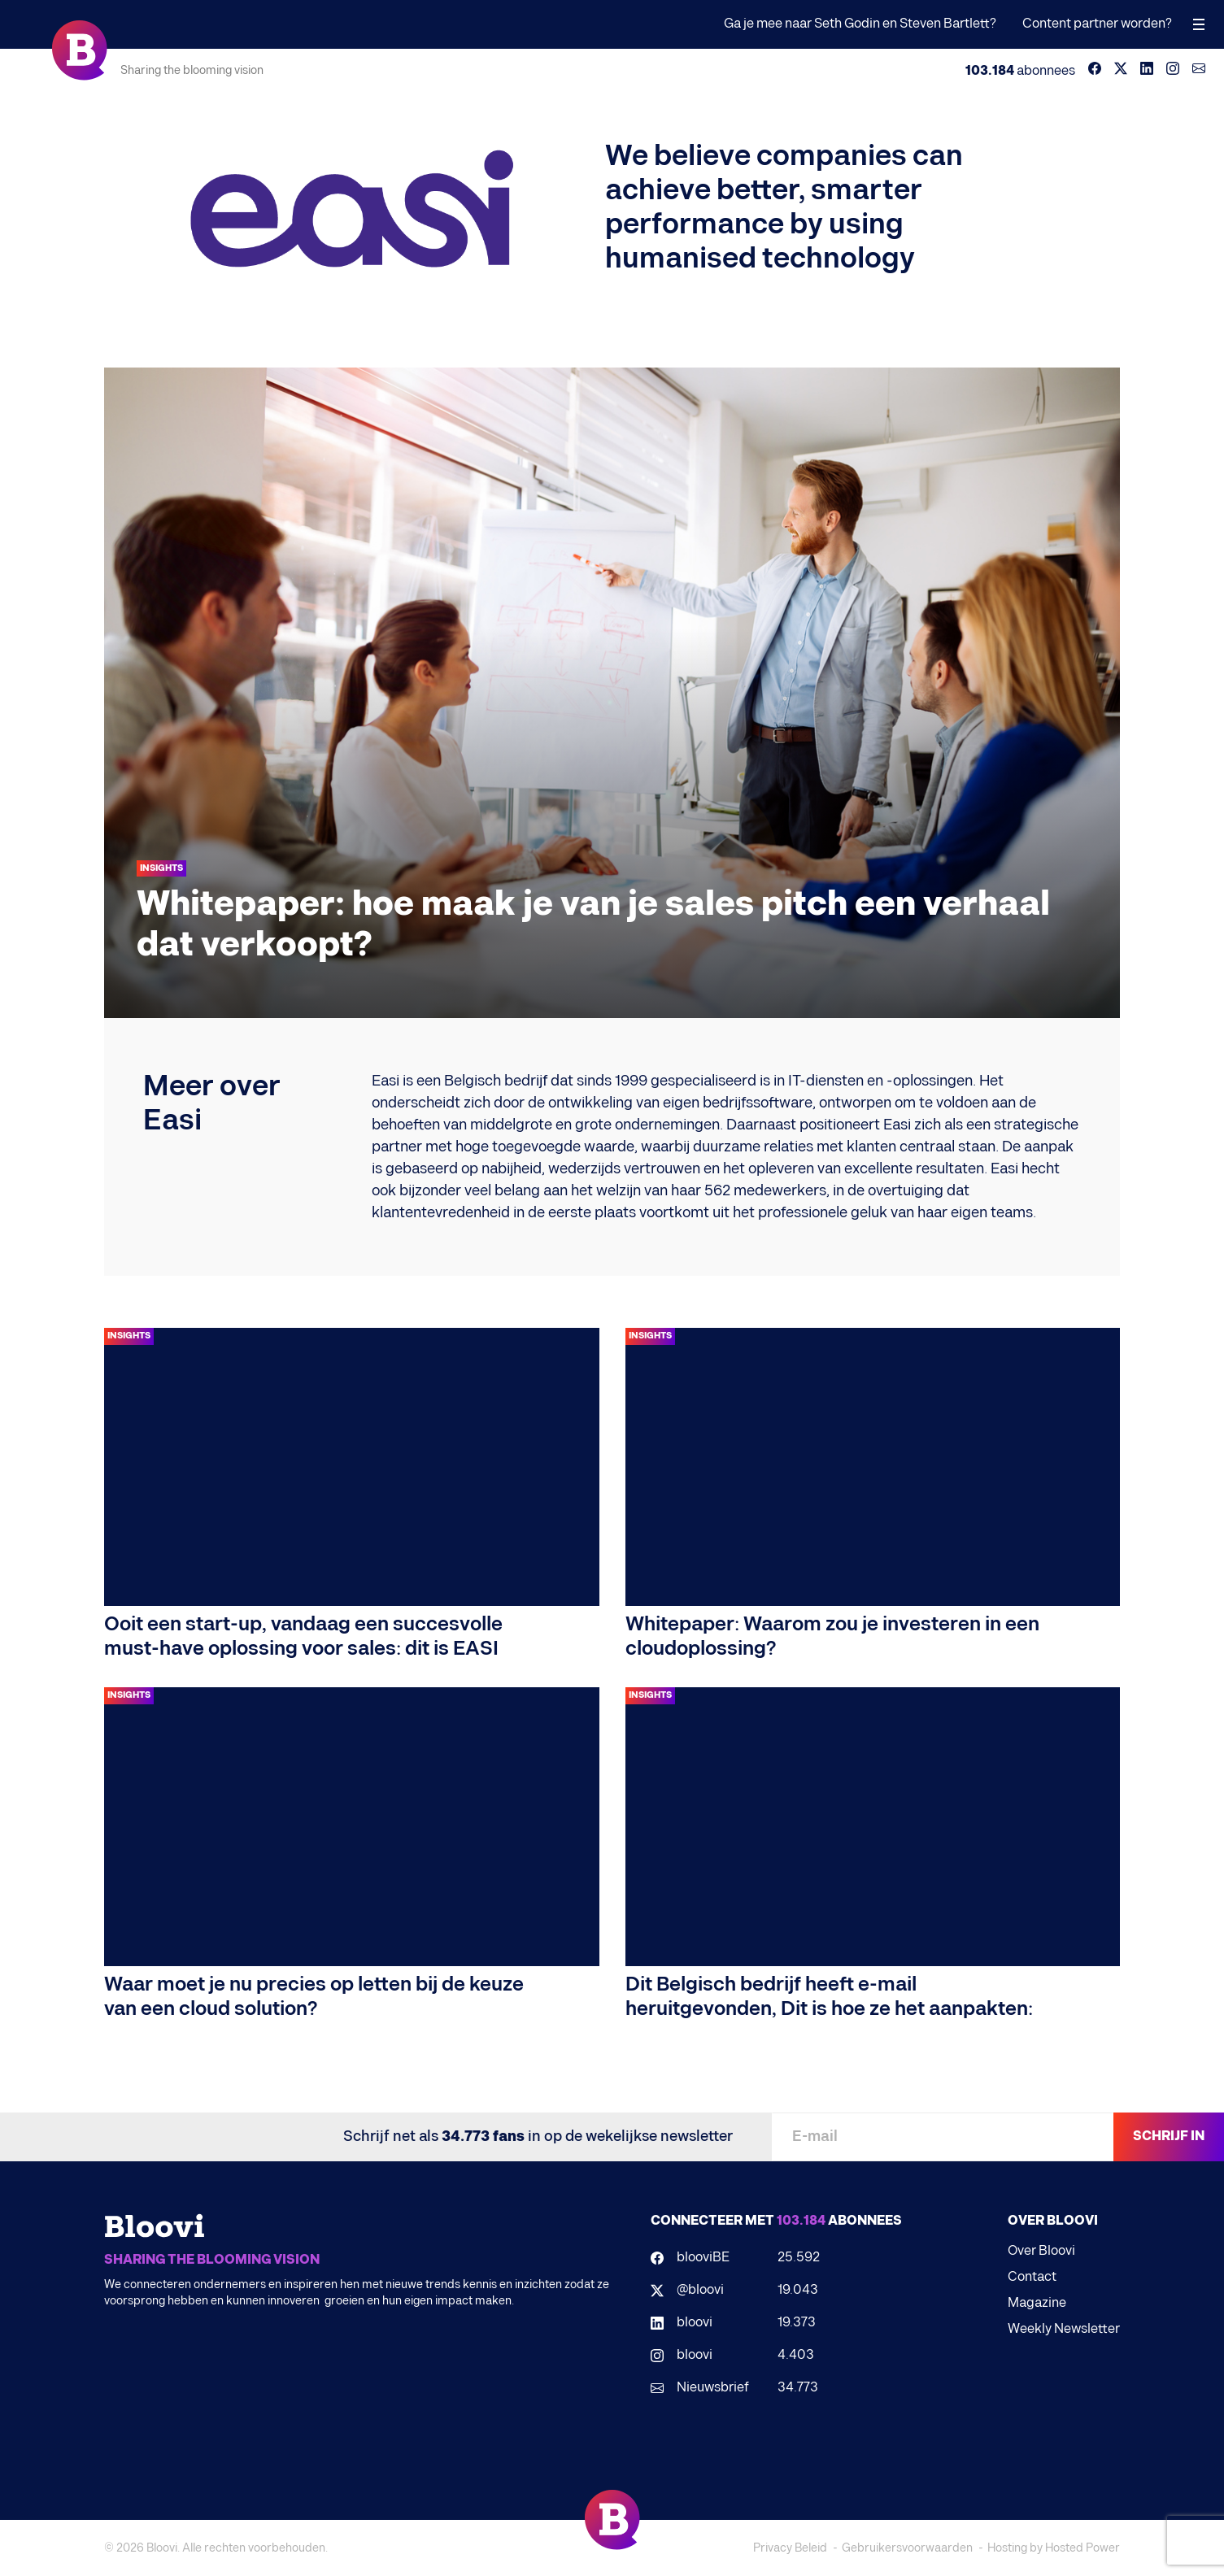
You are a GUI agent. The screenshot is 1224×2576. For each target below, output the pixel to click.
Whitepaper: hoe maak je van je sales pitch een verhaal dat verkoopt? (593, 925)
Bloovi (161, 2548)
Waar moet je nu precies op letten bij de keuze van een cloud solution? (314, 1997)
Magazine (1037, 2303)
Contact (1032, 2277)
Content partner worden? (1097, 24)
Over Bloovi (1041, 2251)
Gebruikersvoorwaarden (907, 2548)
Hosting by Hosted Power (1053, 2548)
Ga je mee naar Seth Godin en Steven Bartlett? (860, 24)
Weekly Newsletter (1064, 2329)
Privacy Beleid (790, 2548)
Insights (161, 868)
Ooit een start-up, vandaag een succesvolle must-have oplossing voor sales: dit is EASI (303, 1636)
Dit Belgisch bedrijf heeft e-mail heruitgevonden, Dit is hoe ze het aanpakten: (829, 1997)
